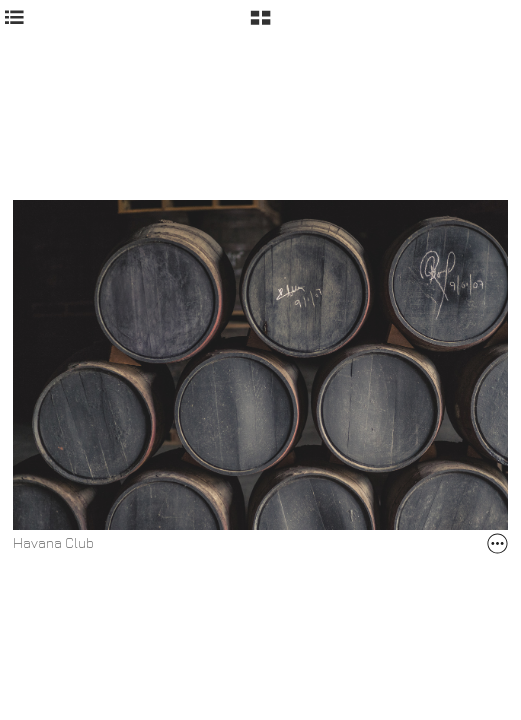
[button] (260, 25)
